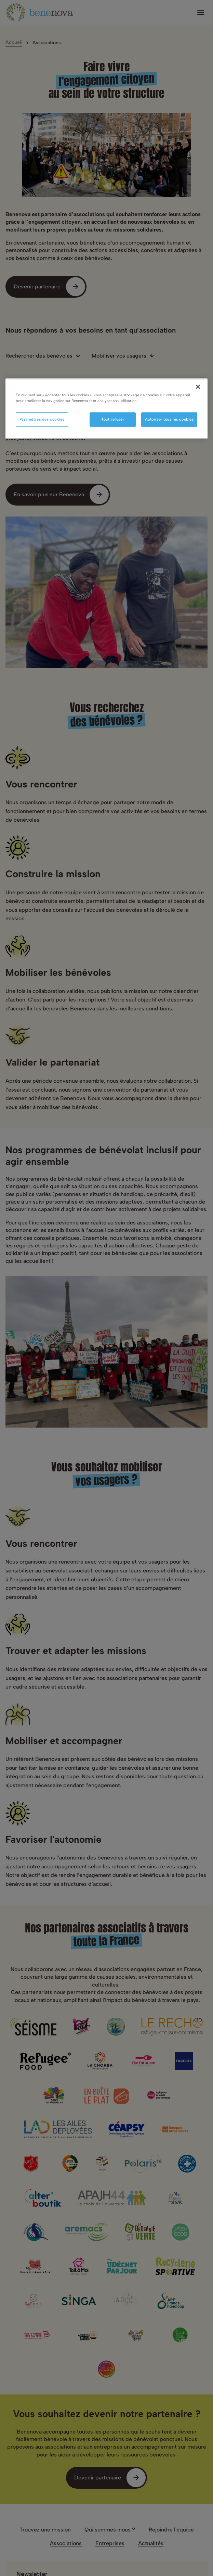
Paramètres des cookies (42, 419)
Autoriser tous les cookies (169, 419)
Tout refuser (112, 419)
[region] (106, 408)
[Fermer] (197, 386)
